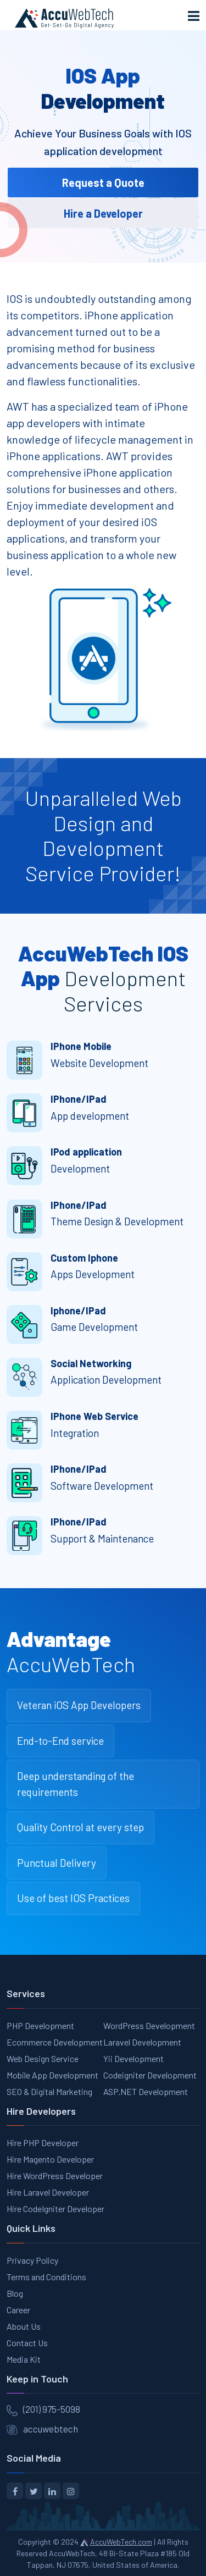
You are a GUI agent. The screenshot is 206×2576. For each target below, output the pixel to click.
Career (18, 2309)
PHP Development (40, 2025)
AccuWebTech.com (121, 2541)
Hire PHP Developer (43, 2142)
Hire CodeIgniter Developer (55, 2208)
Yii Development (133, 2058)
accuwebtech (50, 2428)
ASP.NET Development (145, 2091)
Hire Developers (41, 2111)
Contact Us (27, 2342)
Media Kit (24, 2359)
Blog (15, 2293)
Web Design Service (43, 2058)
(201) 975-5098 (51, 2408)
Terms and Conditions (46, 2276)
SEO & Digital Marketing (49, 2091)
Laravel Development (142, 2042)
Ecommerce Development (55, 2042)
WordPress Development (149, 2025)
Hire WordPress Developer (55, 2175)
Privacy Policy (32, 2260)
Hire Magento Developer (50, 2159)
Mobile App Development (52, 2075)
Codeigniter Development (150, 2075)
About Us (24, 2326)
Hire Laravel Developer (48, 2192)
